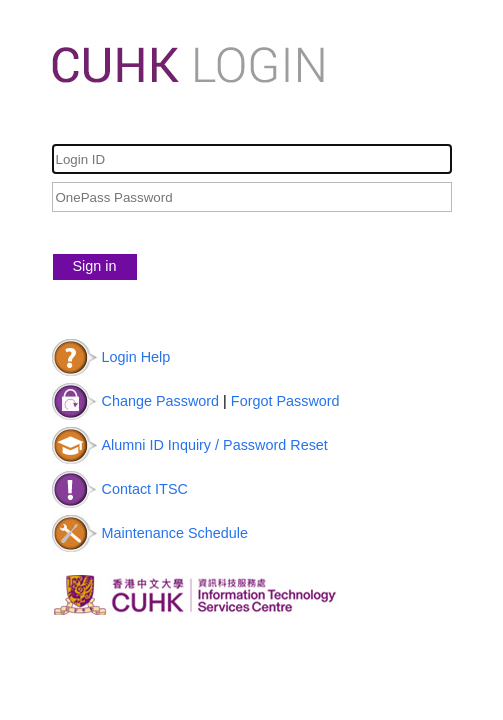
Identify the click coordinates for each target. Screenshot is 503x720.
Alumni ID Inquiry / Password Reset (215, 445)
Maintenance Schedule (175, 533)
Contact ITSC (145, 489)
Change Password (161, 401)
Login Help (136, 357)
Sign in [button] (95, 266)
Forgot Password (285, 401)
